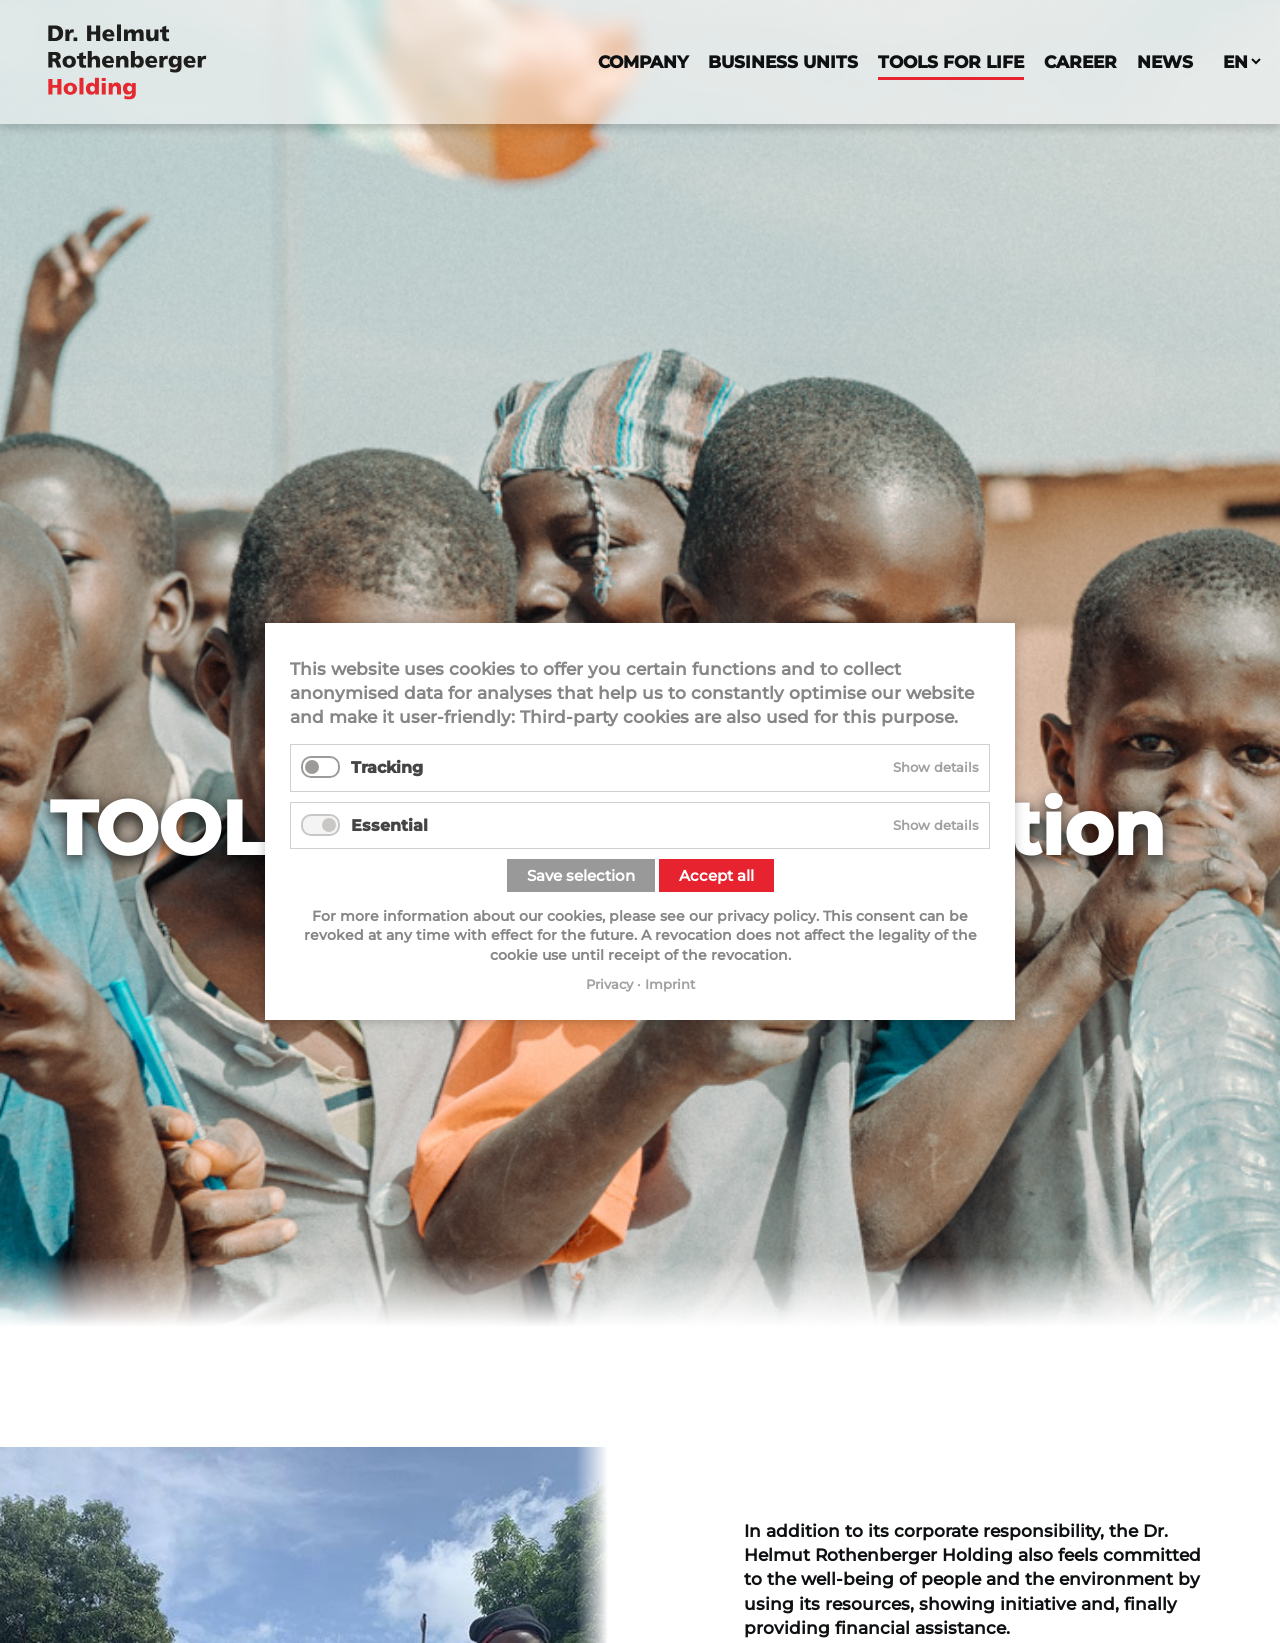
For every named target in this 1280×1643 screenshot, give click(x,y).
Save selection (581, 875)
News (1165, 61)
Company (643, 61)
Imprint (670, 984)
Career (1080, 61)
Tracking (387, 767)
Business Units (783, 61)
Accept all (716, 875)
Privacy (609, 984)
